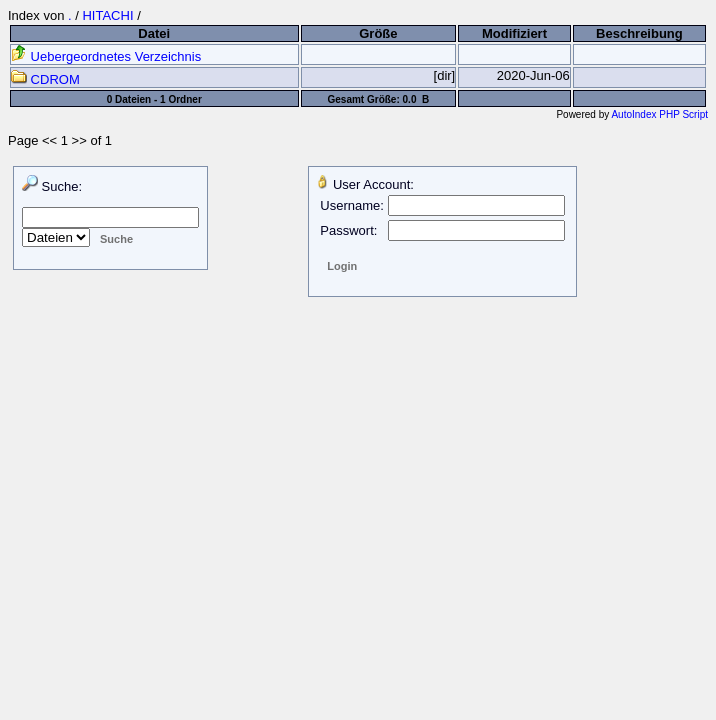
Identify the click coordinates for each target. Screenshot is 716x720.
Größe (378, 33)
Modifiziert (514, 33)
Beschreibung (639, 33)
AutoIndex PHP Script (659, 114)
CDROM (45, 79)
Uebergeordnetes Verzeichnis (106, 56)
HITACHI (107, 15)
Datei (154, 33)
